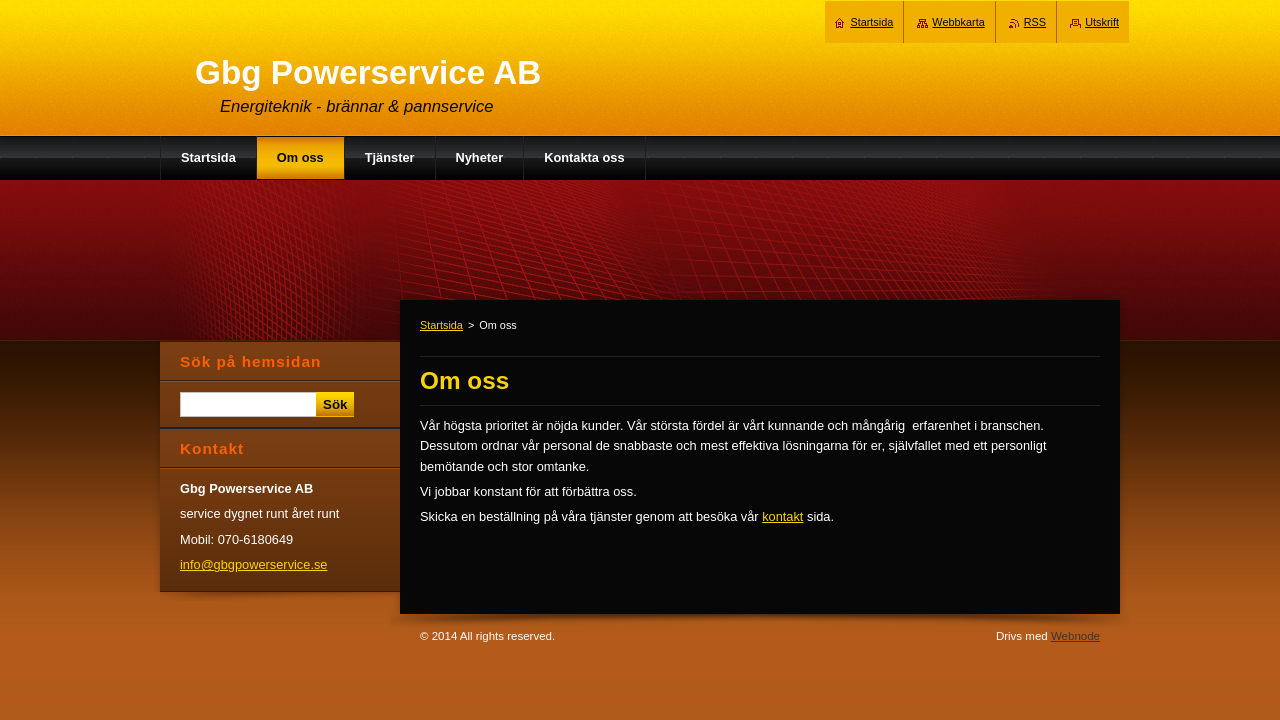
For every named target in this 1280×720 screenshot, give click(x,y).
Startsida (441, 325)
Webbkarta (958, 22)
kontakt (782, 516)
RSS (1035, 22)
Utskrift (1102, 22)
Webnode (1075, 636)
